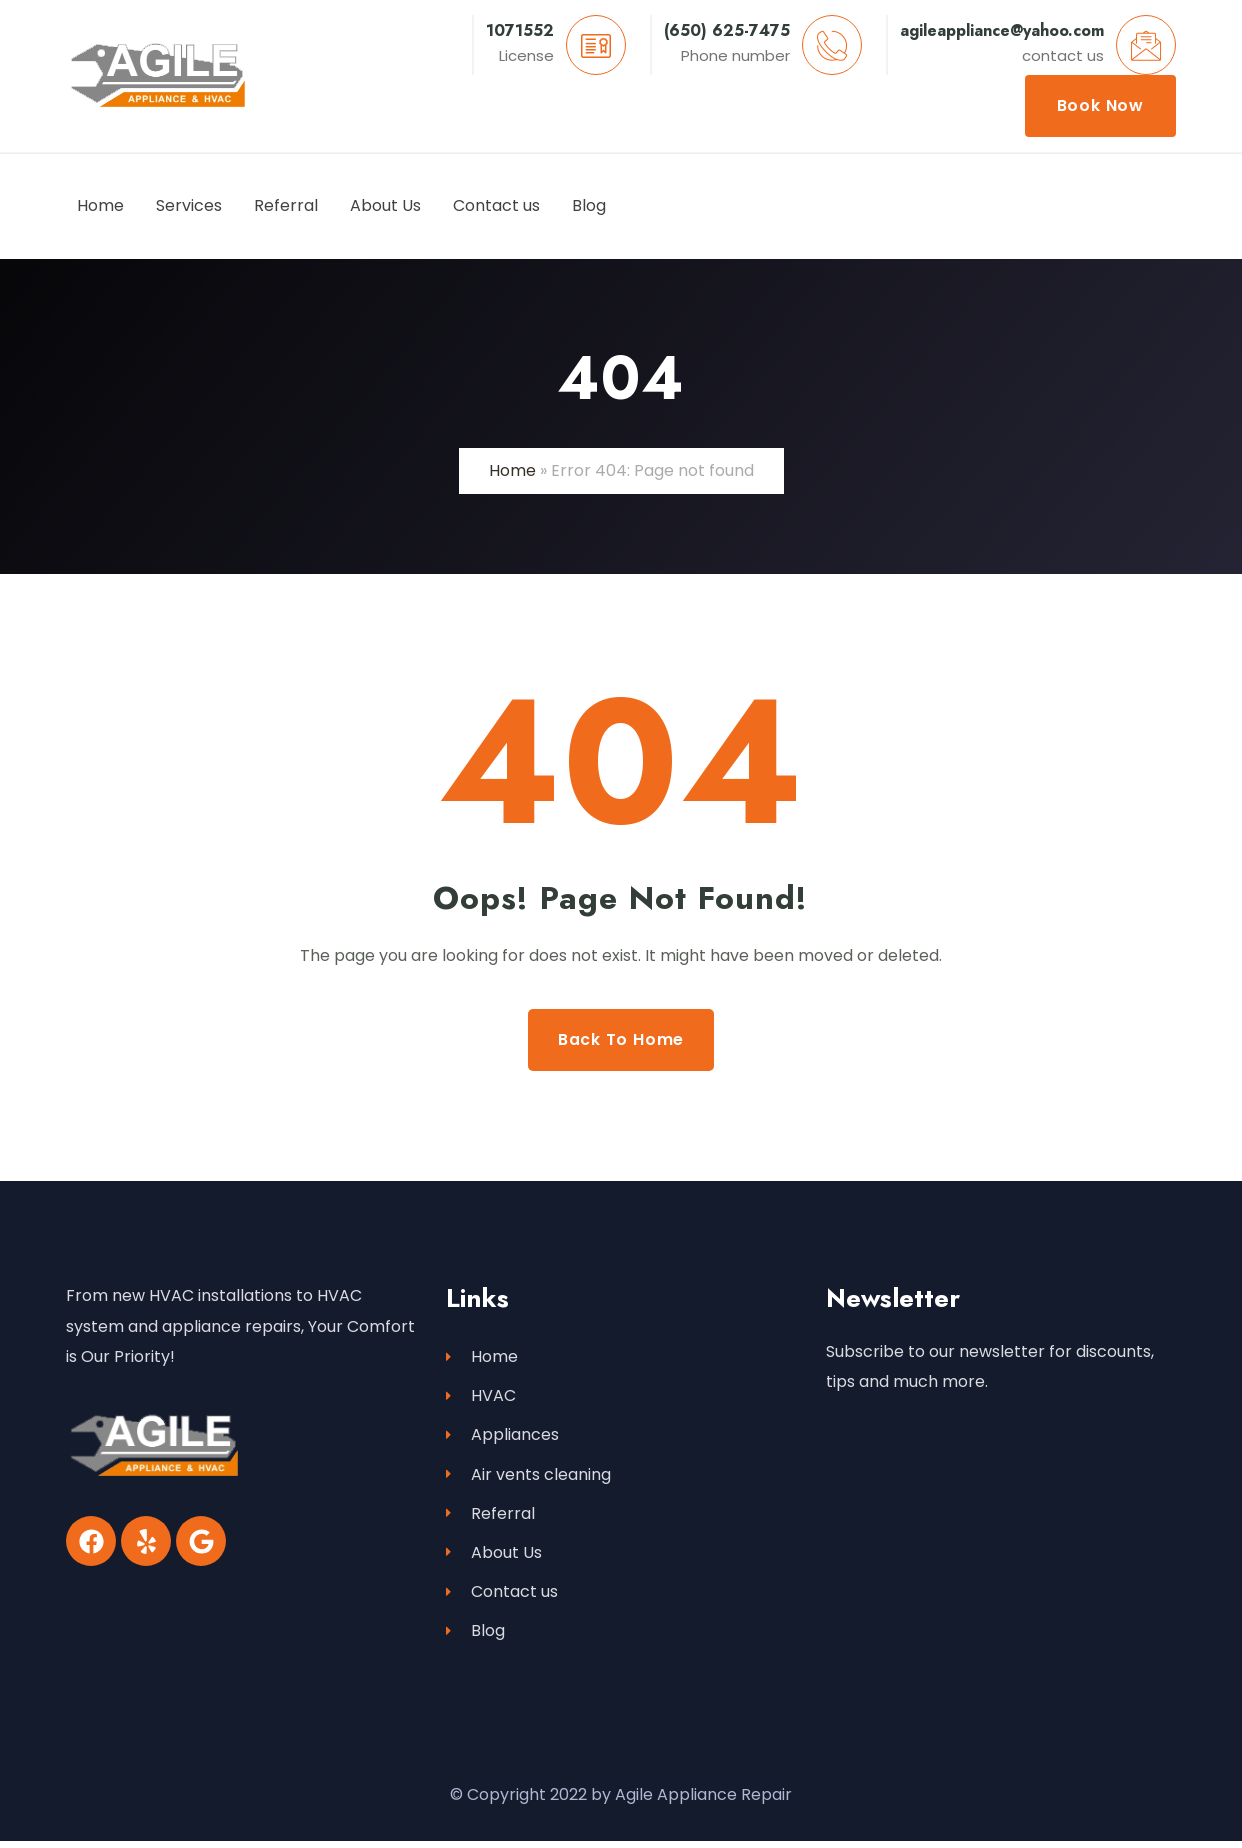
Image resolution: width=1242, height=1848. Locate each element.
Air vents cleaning (528, 1476)
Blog (475, 1636)
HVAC (481, 1396)
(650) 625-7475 (727, 30)
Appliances (502, 1436)
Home (512, 470)
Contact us (502, 1596)
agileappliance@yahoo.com (1002, 30)
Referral (490, 1516)
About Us (494, 1556)
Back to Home (621, 1039)
